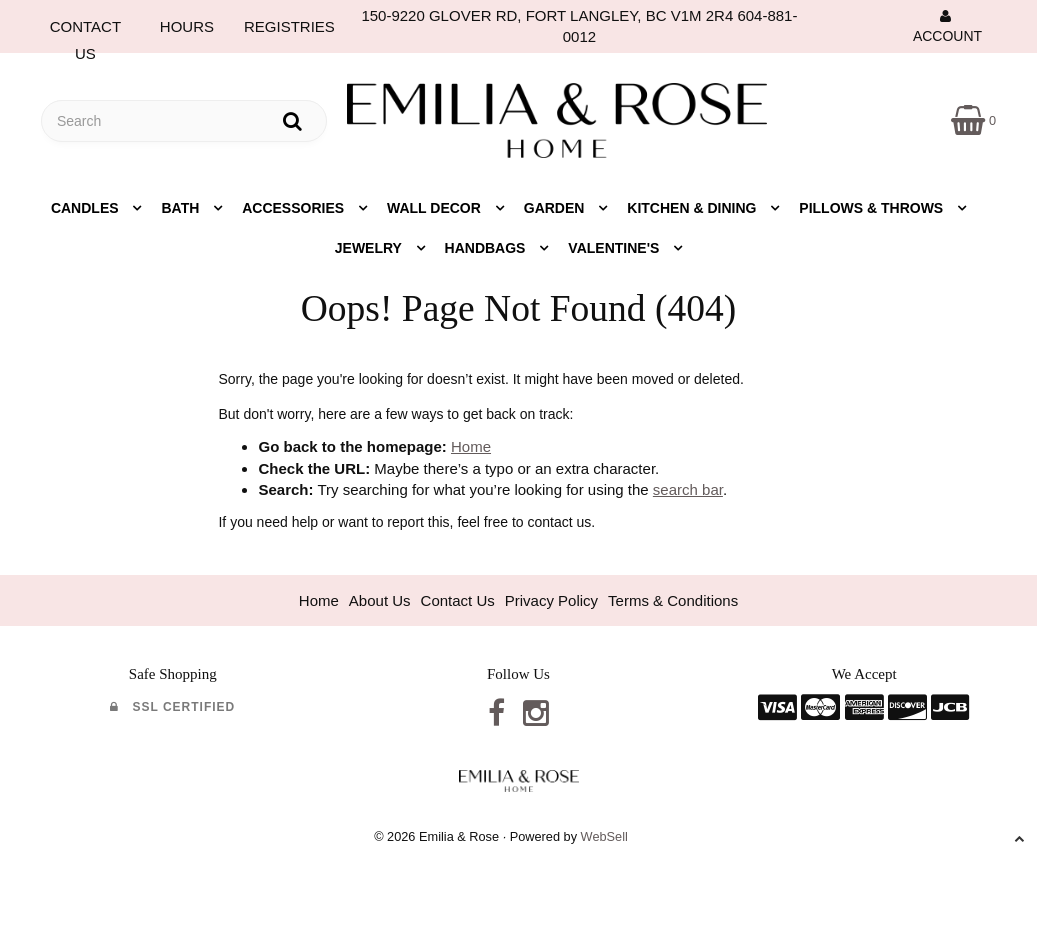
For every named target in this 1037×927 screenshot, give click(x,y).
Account (947, 26)
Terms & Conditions (673, 600)
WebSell (604, 836)
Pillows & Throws (873, 208)
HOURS (187, 26)
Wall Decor (436, 208)
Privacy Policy (551, 600)
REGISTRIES (289, 26)
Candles (87, 208)
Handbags (487, 248)
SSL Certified (172, 707)
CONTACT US (85, 31)
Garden (556, 208)
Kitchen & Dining (693, 208)
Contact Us (458, 600)
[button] (973, 119)
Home (471, 446)
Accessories (295, 208)
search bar (688, 489)
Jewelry (370, 248)
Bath (182, 208)
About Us (380, 600)
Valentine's (615, 248)
